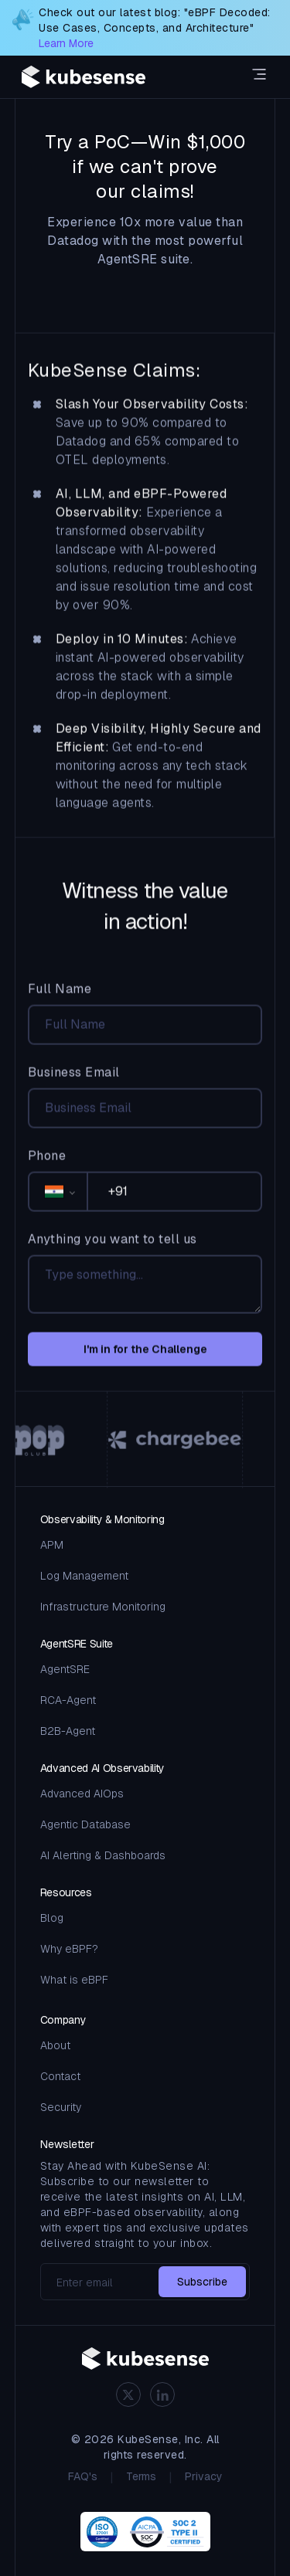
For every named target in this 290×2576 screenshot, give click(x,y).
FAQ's (82, 2476)
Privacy (204, 2476)
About (55, 2045)
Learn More (66, 43)
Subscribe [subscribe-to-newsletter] (202, 2282)
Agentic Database (85, 1824)
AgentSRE (65, 1669)
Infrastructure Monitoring (102, 1607)
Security (60, 2107)
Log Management (84, 1576)
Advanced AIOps (82, 1793)
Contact (60, 2076)
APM (51, 1545)
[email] (145, 2281)
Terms (141, 2476)
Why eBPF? (69, 1949)
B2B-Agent (67, 1731)
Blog (51, 1918)
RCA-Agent (68, 1700)
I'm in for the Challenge (145, 1359)
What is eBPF (74, 1980)
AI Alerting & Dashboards (102, 1855)
